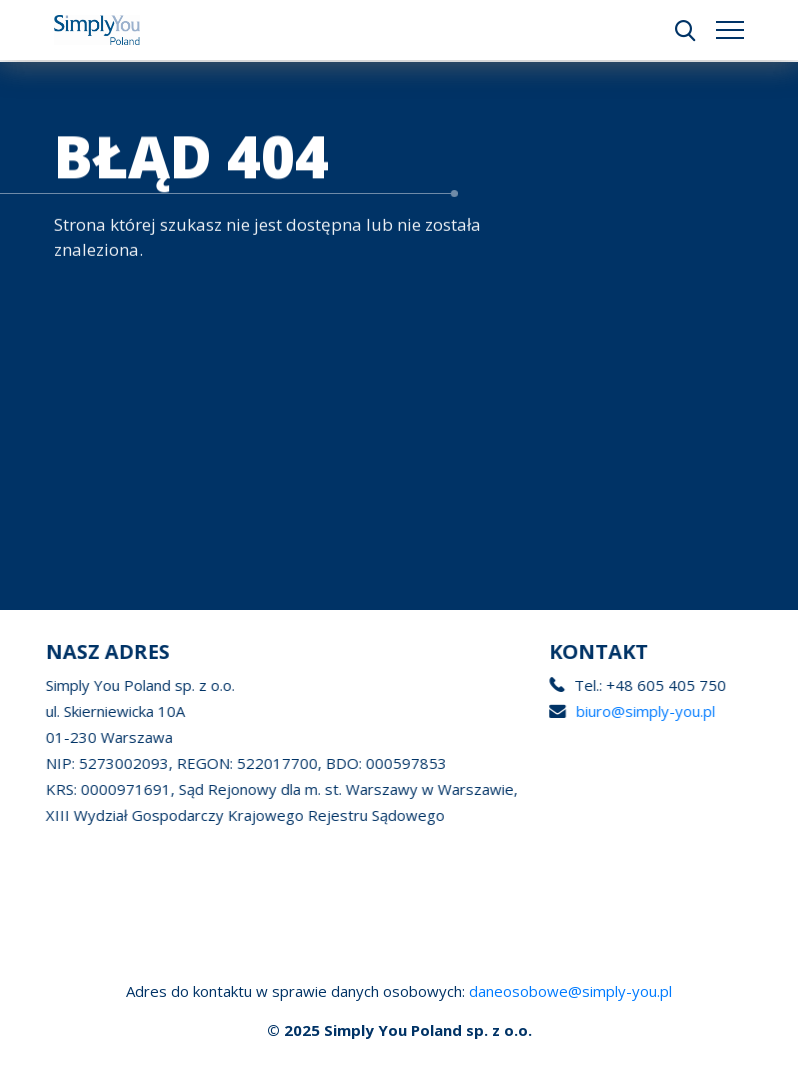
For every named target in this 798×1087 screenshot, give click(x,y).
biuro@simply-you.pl (643, 711)
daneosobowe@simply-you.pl (570, 991)
